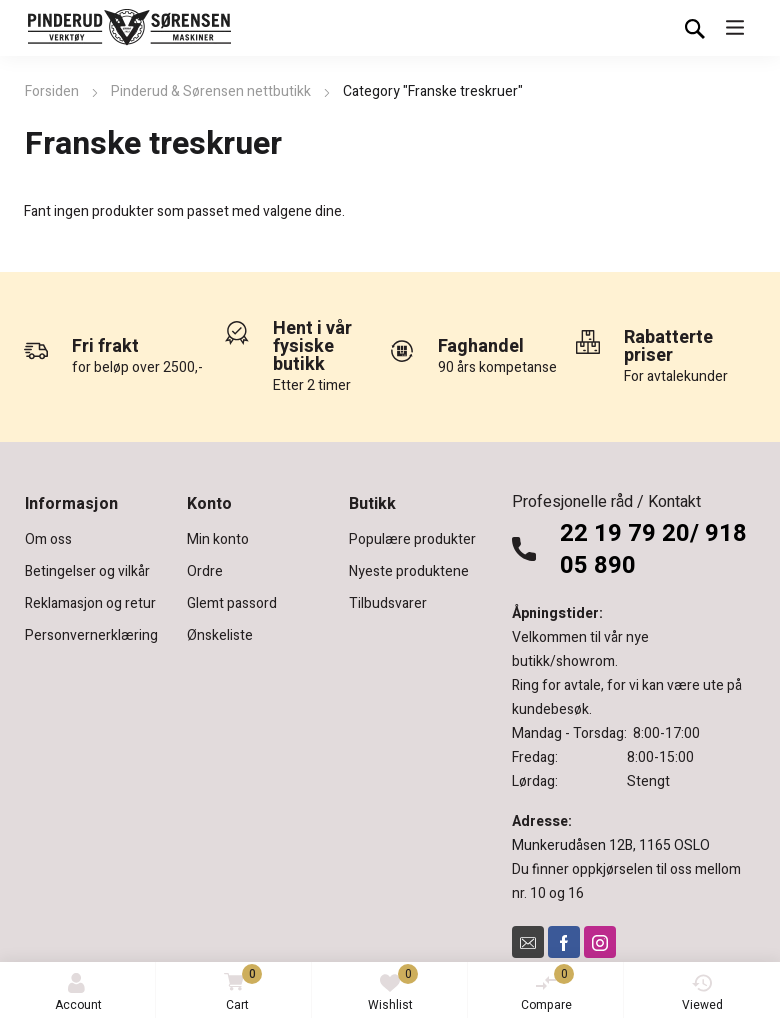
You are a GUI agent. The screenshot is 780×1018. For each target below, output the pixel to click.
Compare (548, 989)
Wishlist (393, 989)
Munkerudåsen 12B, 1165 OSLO (611, 845)
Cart (239, 989)
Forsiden (52, 91)
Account (78, 993)
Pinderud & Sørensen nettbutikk (211, 91)
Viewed (702, 993)
